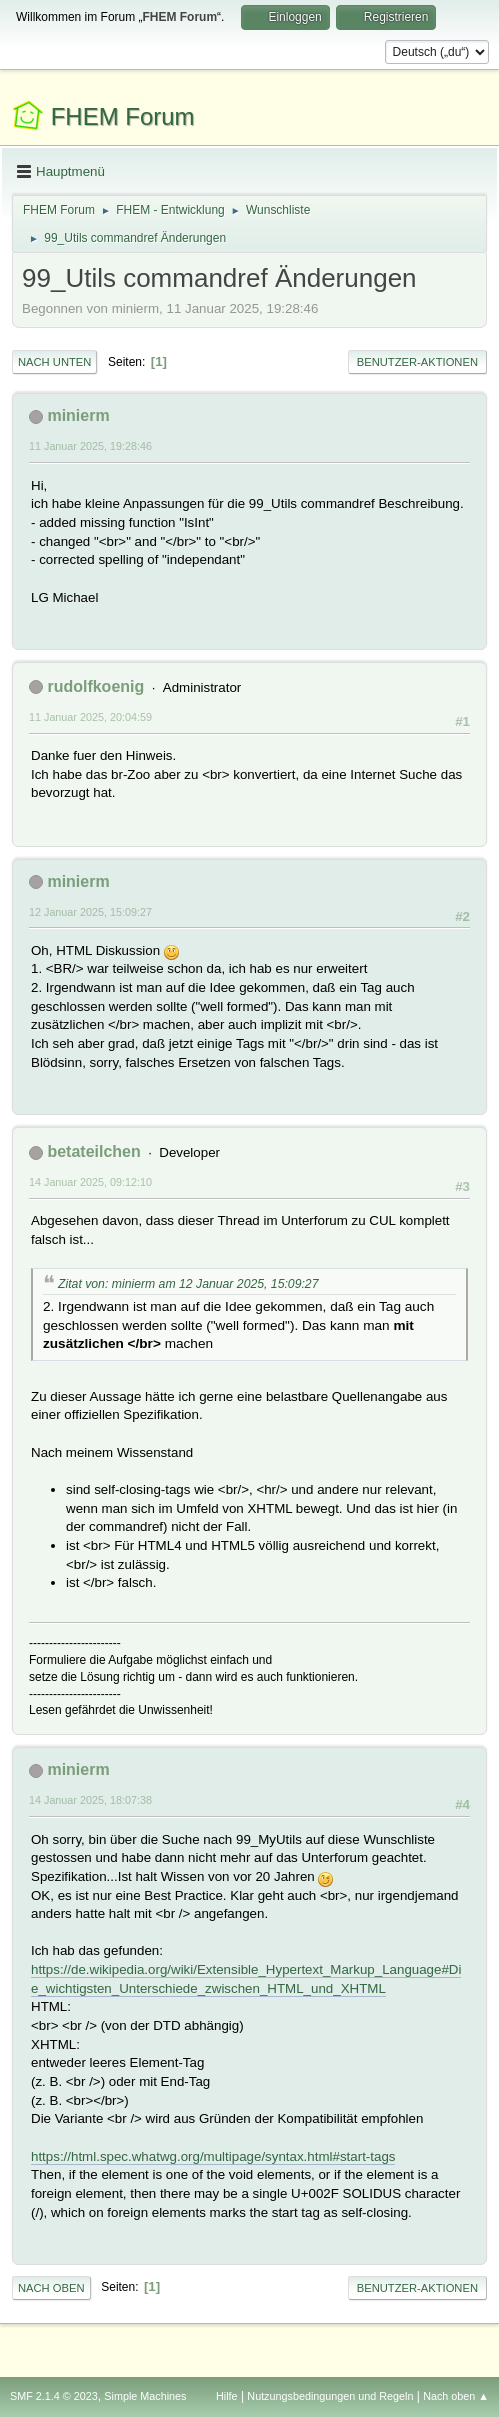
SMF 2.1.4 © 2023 (54, 2396)
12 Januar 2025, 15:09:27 (90, 912)
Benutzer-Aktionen (417, 362)
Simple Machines (145, 2396)
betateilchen (93, 1151)
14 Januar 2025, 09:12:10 (90, 1182)
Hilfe (227, 2396)
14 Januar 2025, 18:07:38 (90, 1800)
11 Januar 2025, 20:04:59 (90, 717)
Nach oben (51, 2288)
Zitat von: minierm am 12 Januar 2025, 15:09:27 (188, 1284)
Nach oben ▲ (456, 2396)
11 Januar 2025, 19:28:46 (90, 446)
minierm (78, 415)
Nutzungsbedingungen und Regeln (330, 2396)
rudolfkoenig (95, 686)
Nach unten (54, 362)
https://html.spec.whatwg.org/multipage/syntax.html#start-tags (213, 2156)
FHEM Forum (123, 116)
